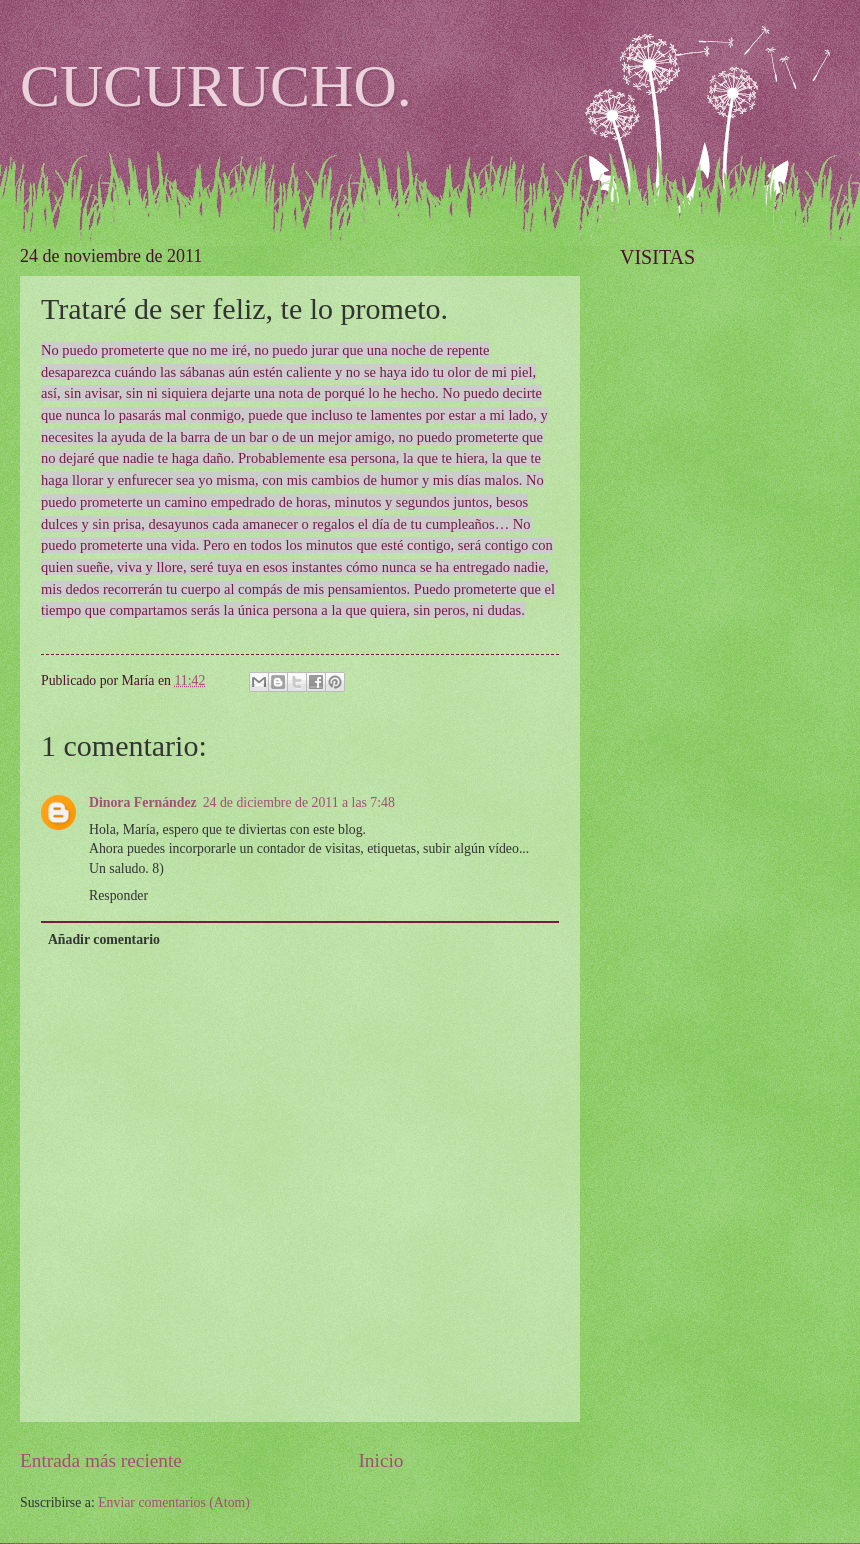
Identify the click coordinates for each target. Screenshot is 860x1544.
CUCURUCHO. (216, 86)
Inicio (380, 1460)
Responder (118, 895)
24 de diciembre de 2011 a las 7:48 (299, 802)
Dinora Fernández (143, 802)
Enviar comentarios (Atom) (174, 1502)
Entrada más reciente (101, 1460)
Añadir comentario (104, 939)
